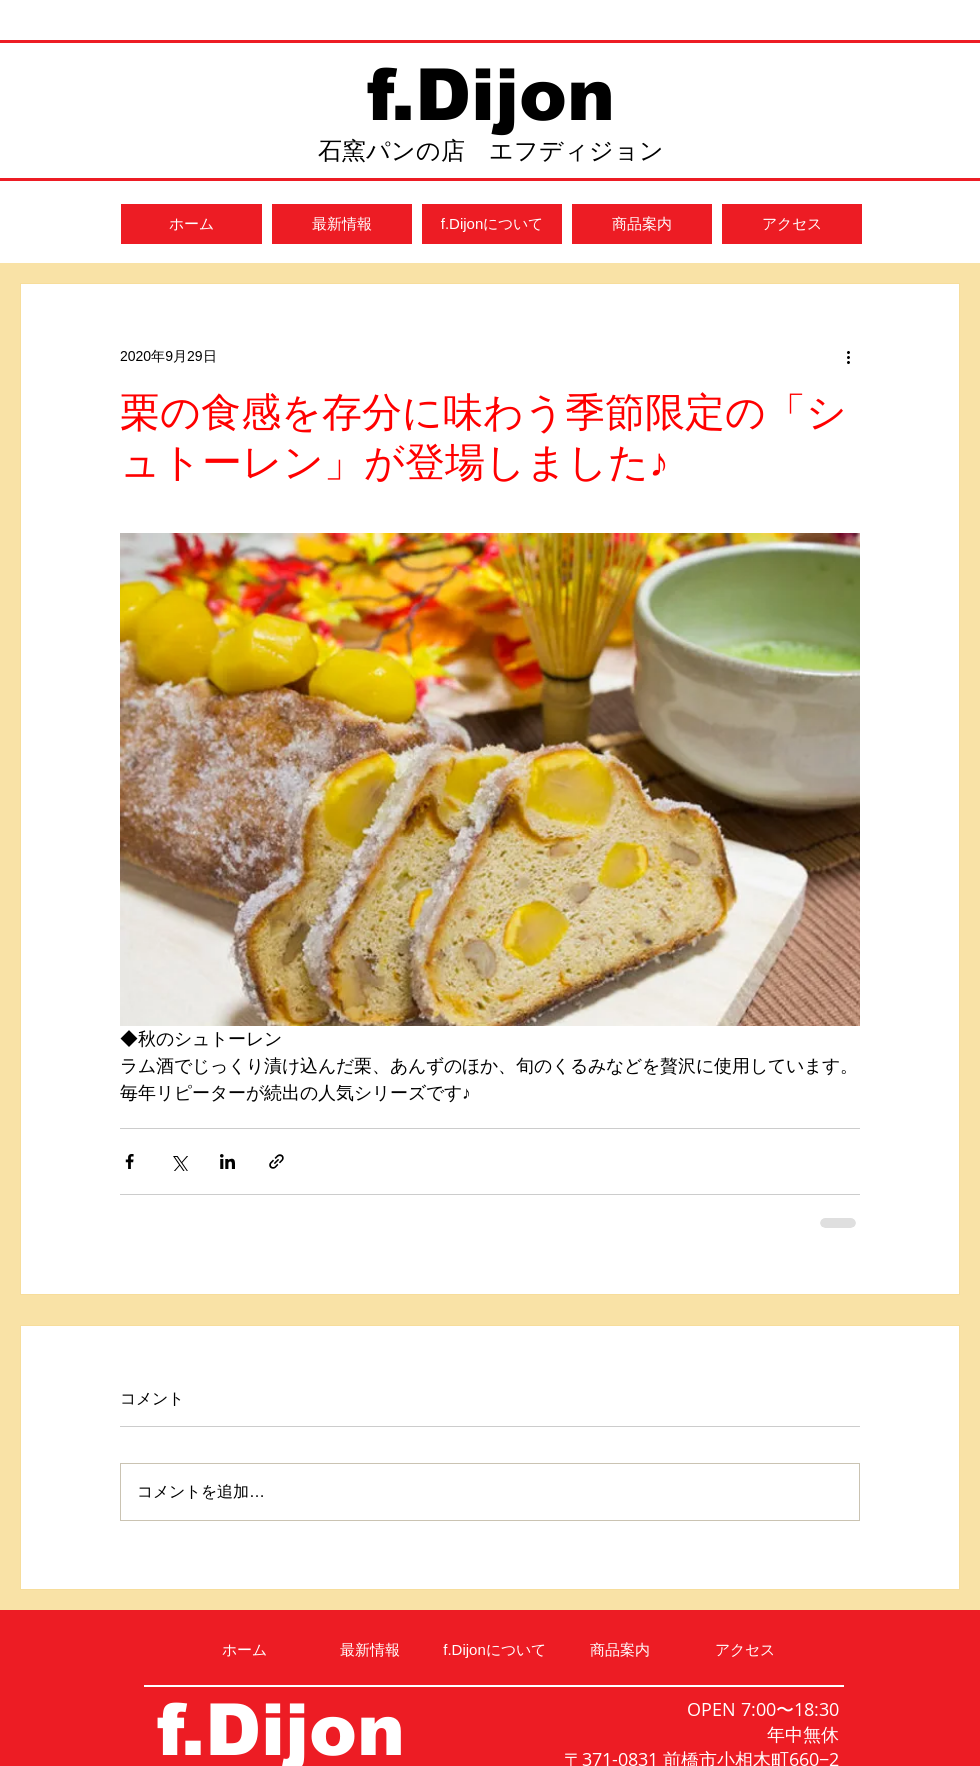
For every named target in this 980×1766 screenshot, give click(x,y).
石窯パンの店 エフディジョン (491, 150)
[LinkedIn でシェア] (227, 1161)
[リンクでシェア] (276, 1161)
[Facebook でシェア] (129, 1161)
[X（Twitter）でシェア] (178, 1161)
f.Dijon (491, 95)
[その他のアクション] (848, 356)
